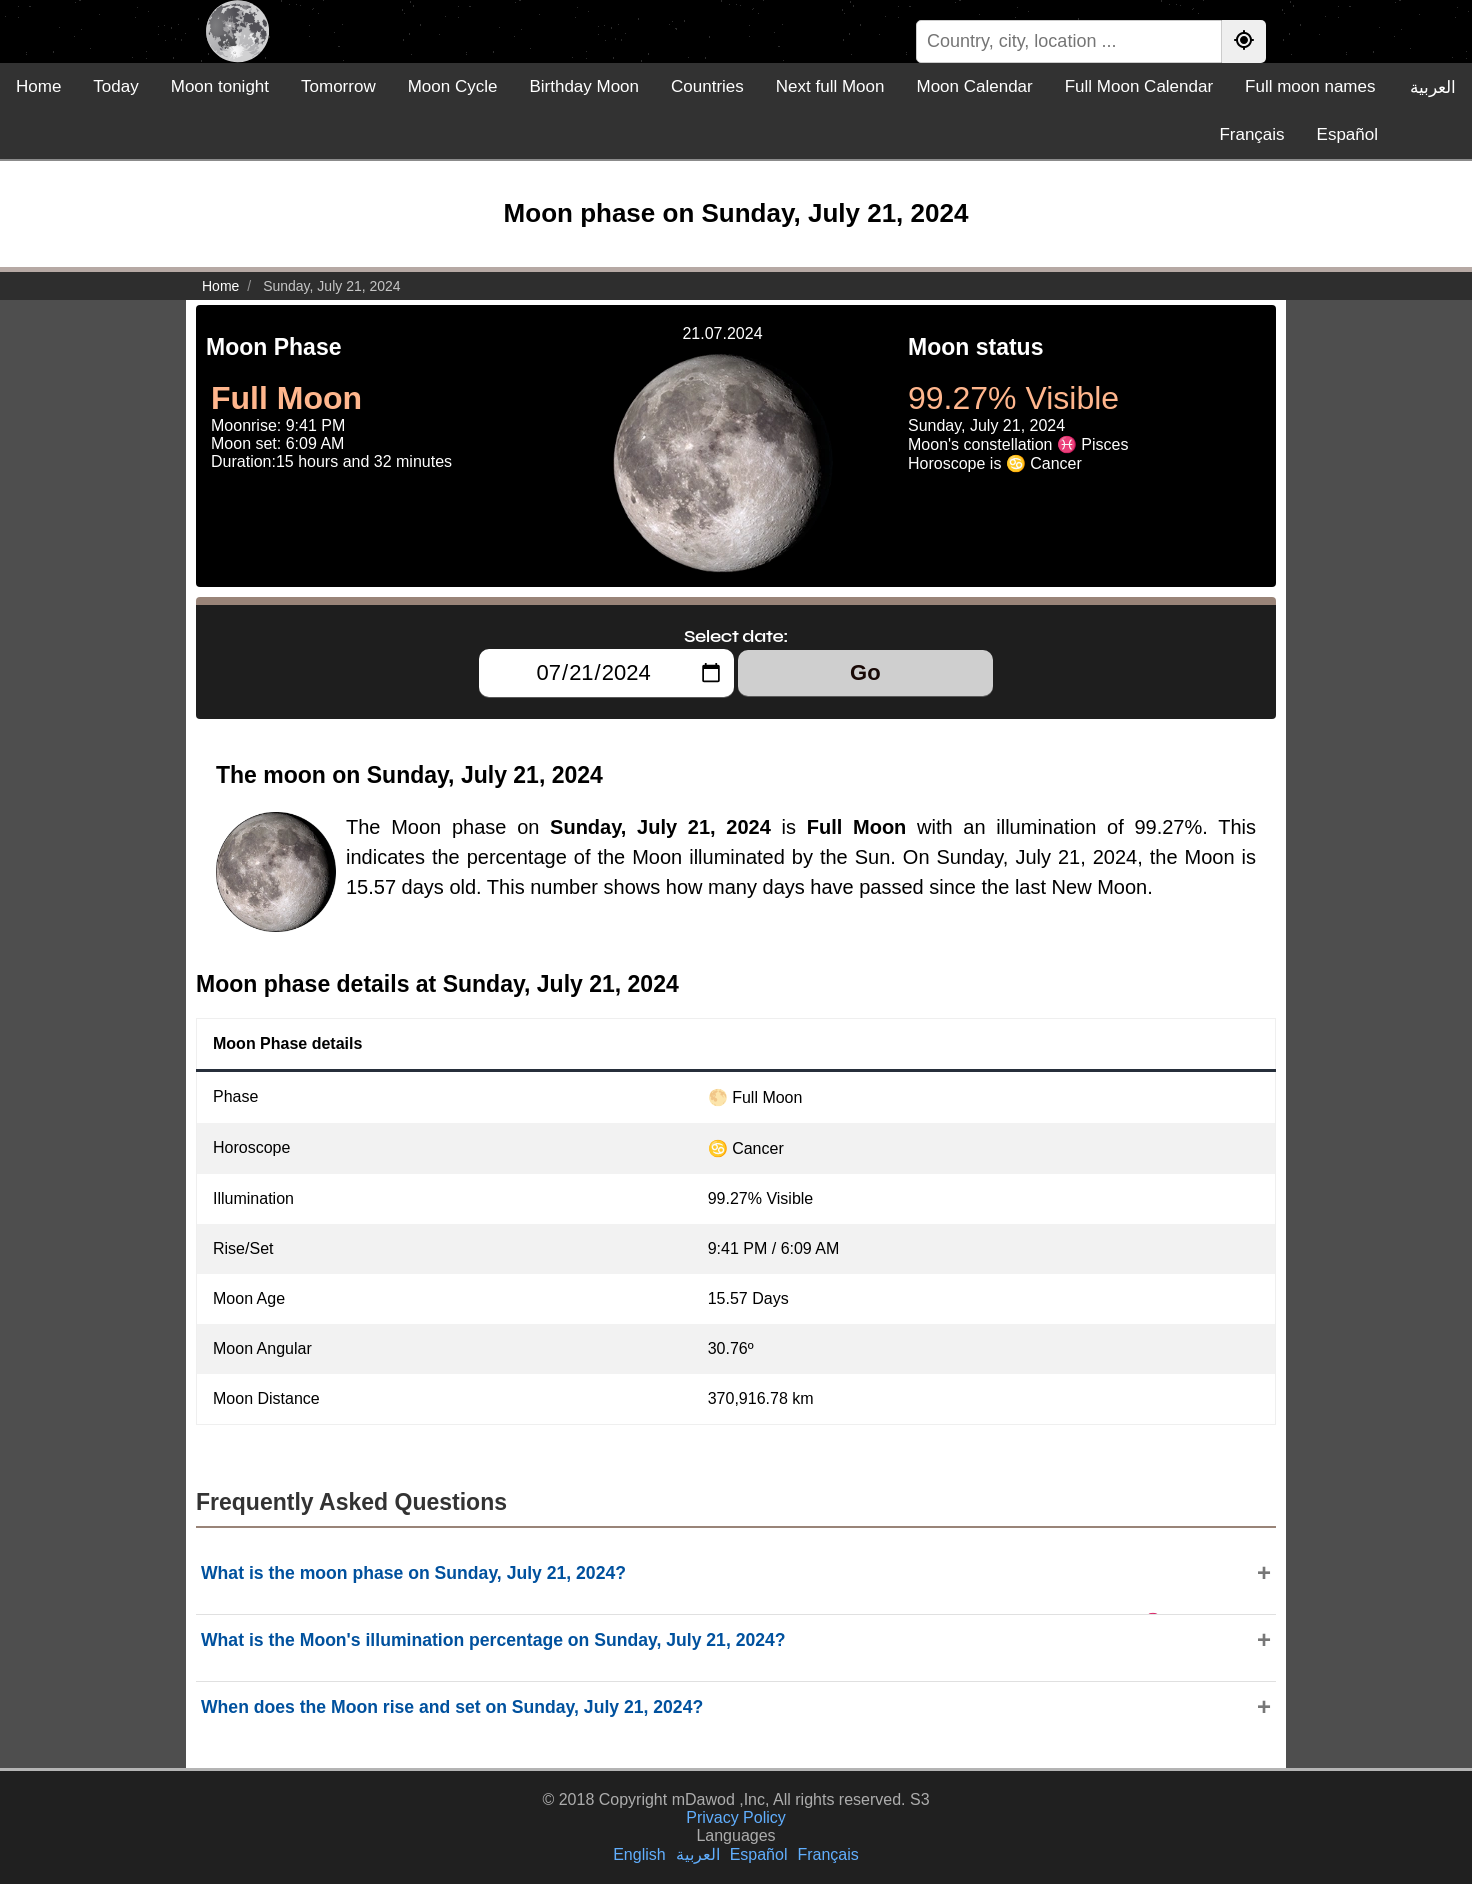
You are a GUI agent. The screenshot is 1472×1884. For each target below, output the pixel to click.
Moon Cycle (453, 86)
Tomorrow (338, 86)
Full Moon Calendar (1139, 86)
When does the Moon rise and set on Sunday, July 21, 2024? (452, 1707)
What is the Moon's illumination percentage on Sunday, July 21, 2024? (493, 1640)
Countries (707, 86)
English (639, 1854)
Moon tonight (220, 86)
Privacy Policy (736, 1817)
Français (1251, 134)
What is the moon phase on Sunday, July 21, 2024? (413, 1573)
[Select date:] (606, 673)
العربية (1433, 87)
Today (115, 86)
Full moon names (1310, 86)
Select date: (736, 636)
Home (38, 86)
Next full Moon (830, 86)
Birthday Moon (584, 86)
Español (1347, 134)
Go (865, 672)
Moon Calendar (974, 86)
